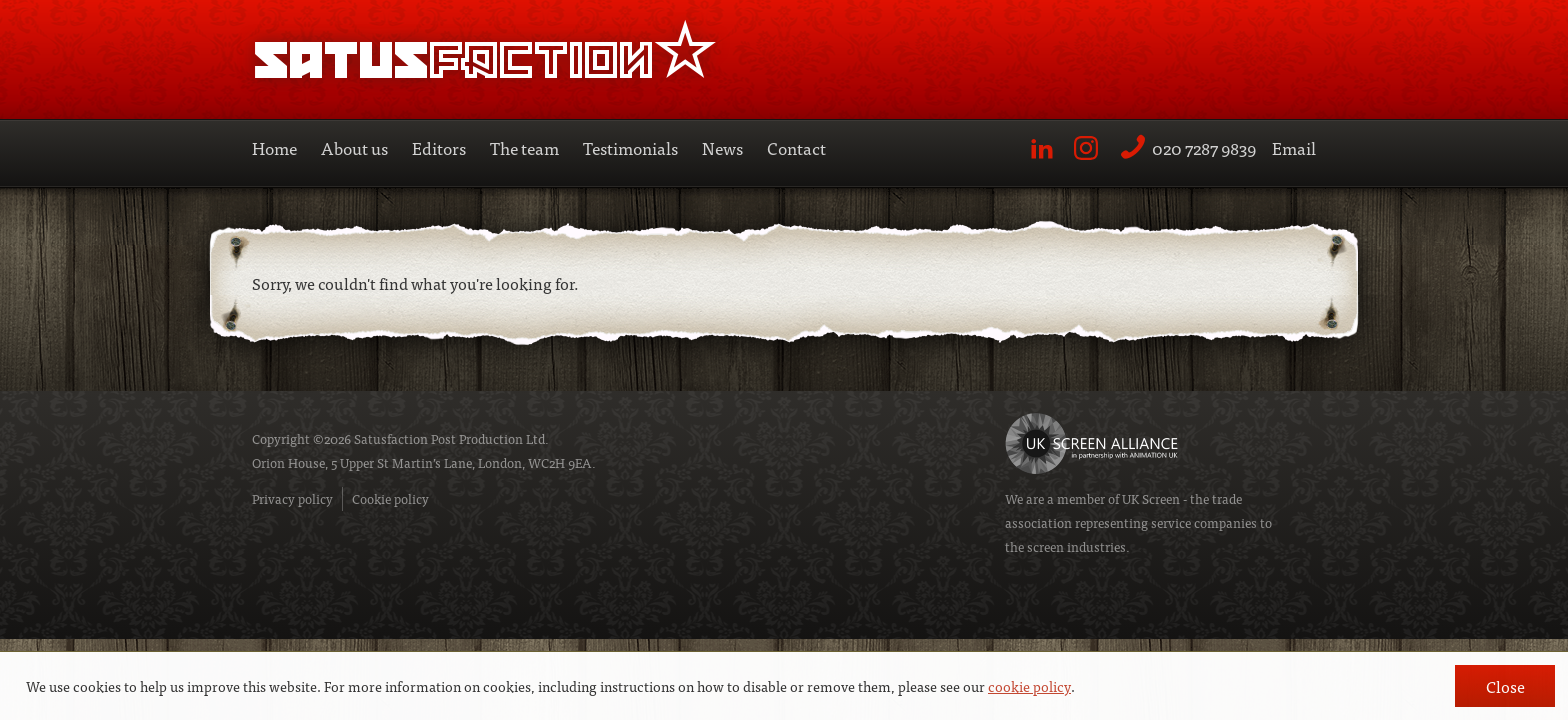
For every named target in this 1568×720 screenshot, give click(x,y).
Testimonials (630, 147)
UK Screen (1151, 498)
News (722, 147)
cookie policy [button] (1029, 686)
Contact (796, 147)
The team (524, 147)
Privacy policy (292, 498)
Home (274, 147)
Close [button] (1505, 686)
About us (354, 147)
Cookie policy (390, 498)
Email (1294, 147)
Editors (439, 147)
